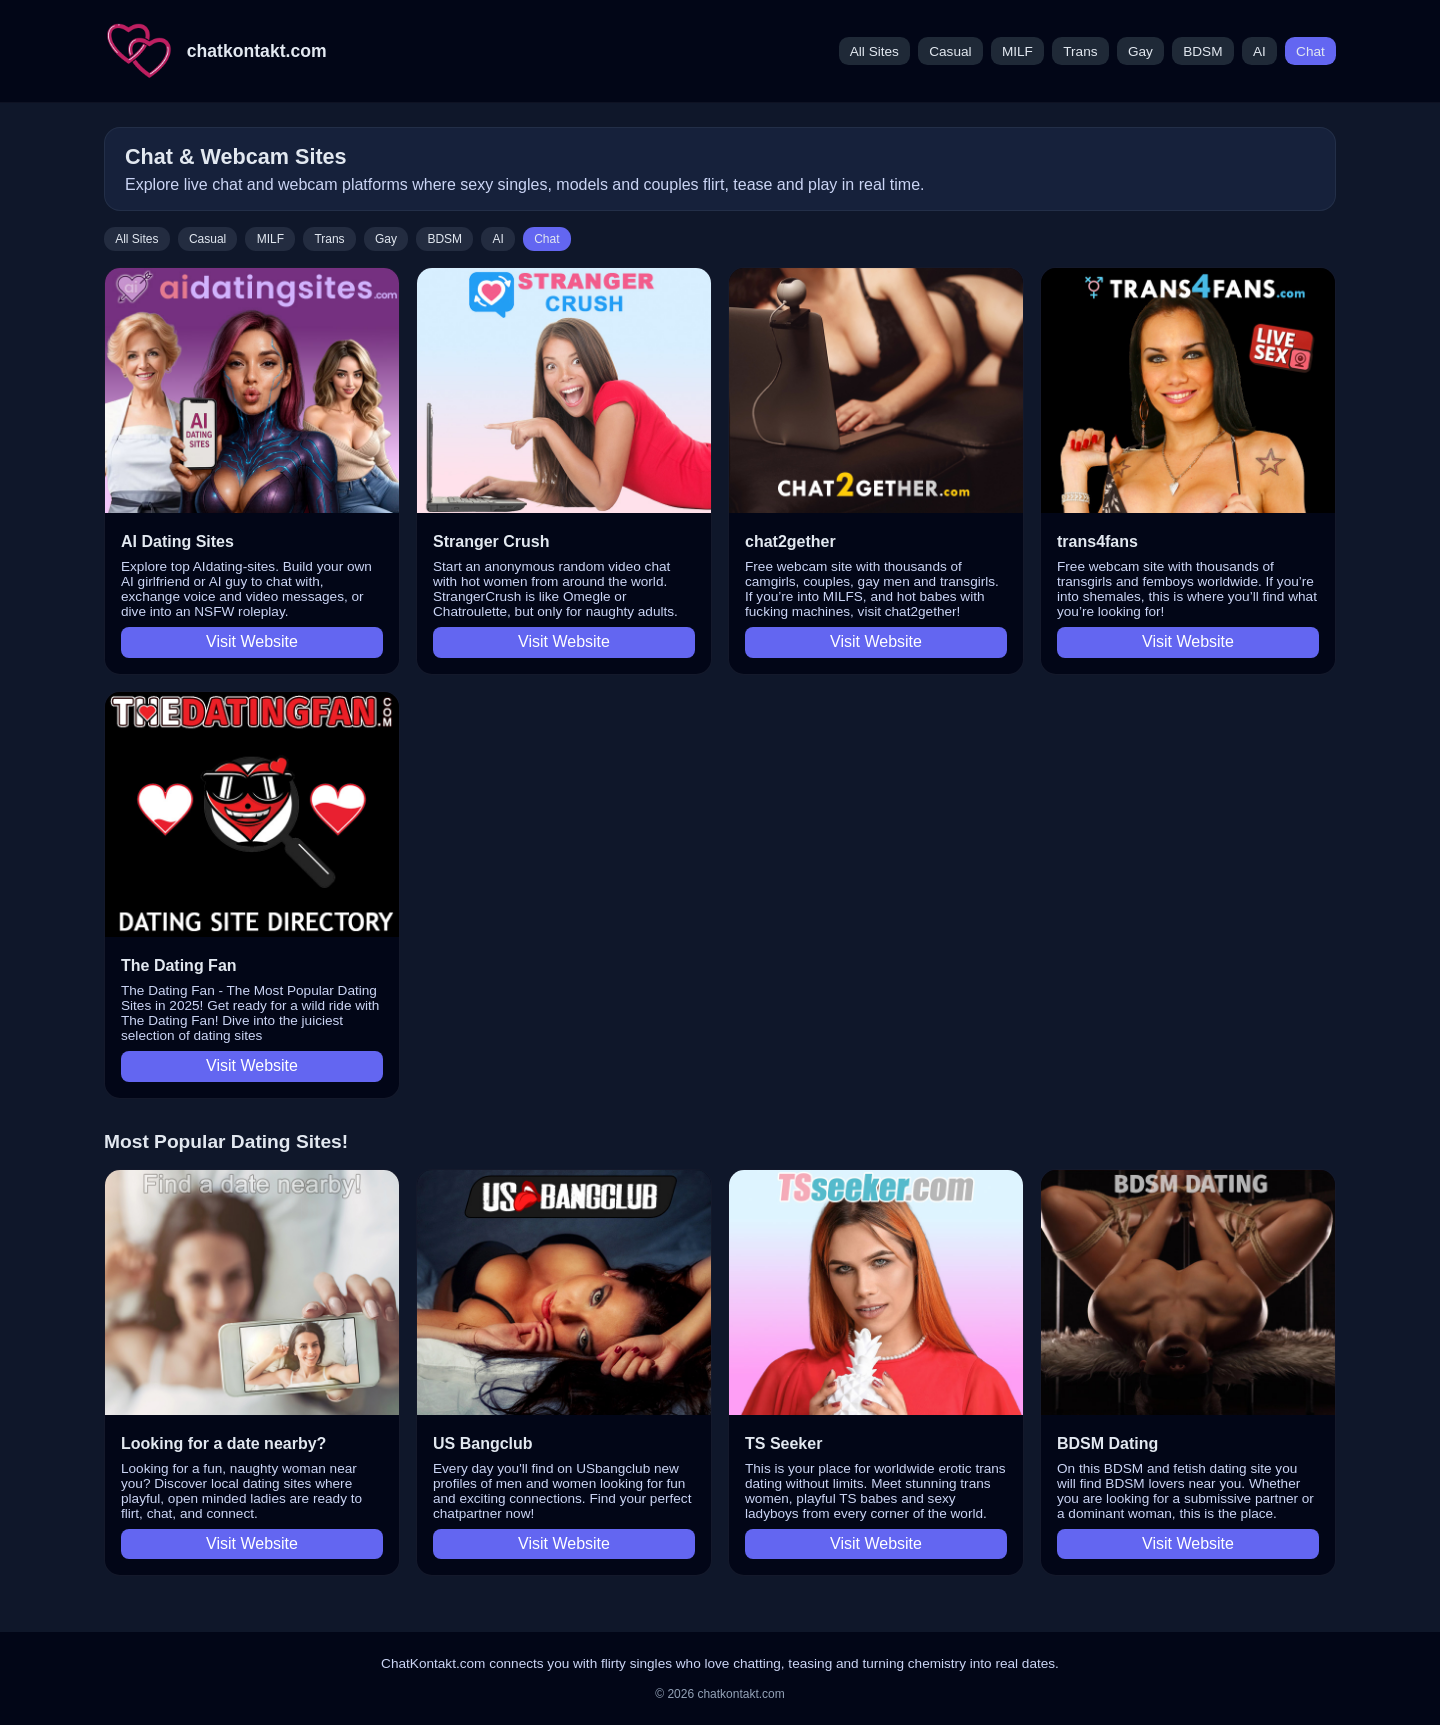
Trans (1080, 51)
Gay (1140, 51)
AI (1259, 51)
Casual (950, 51)
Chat (1310, 51)
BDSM (1202, 51)
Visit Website (252, 641)
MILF (1017, 51)
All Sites (874, 51)
